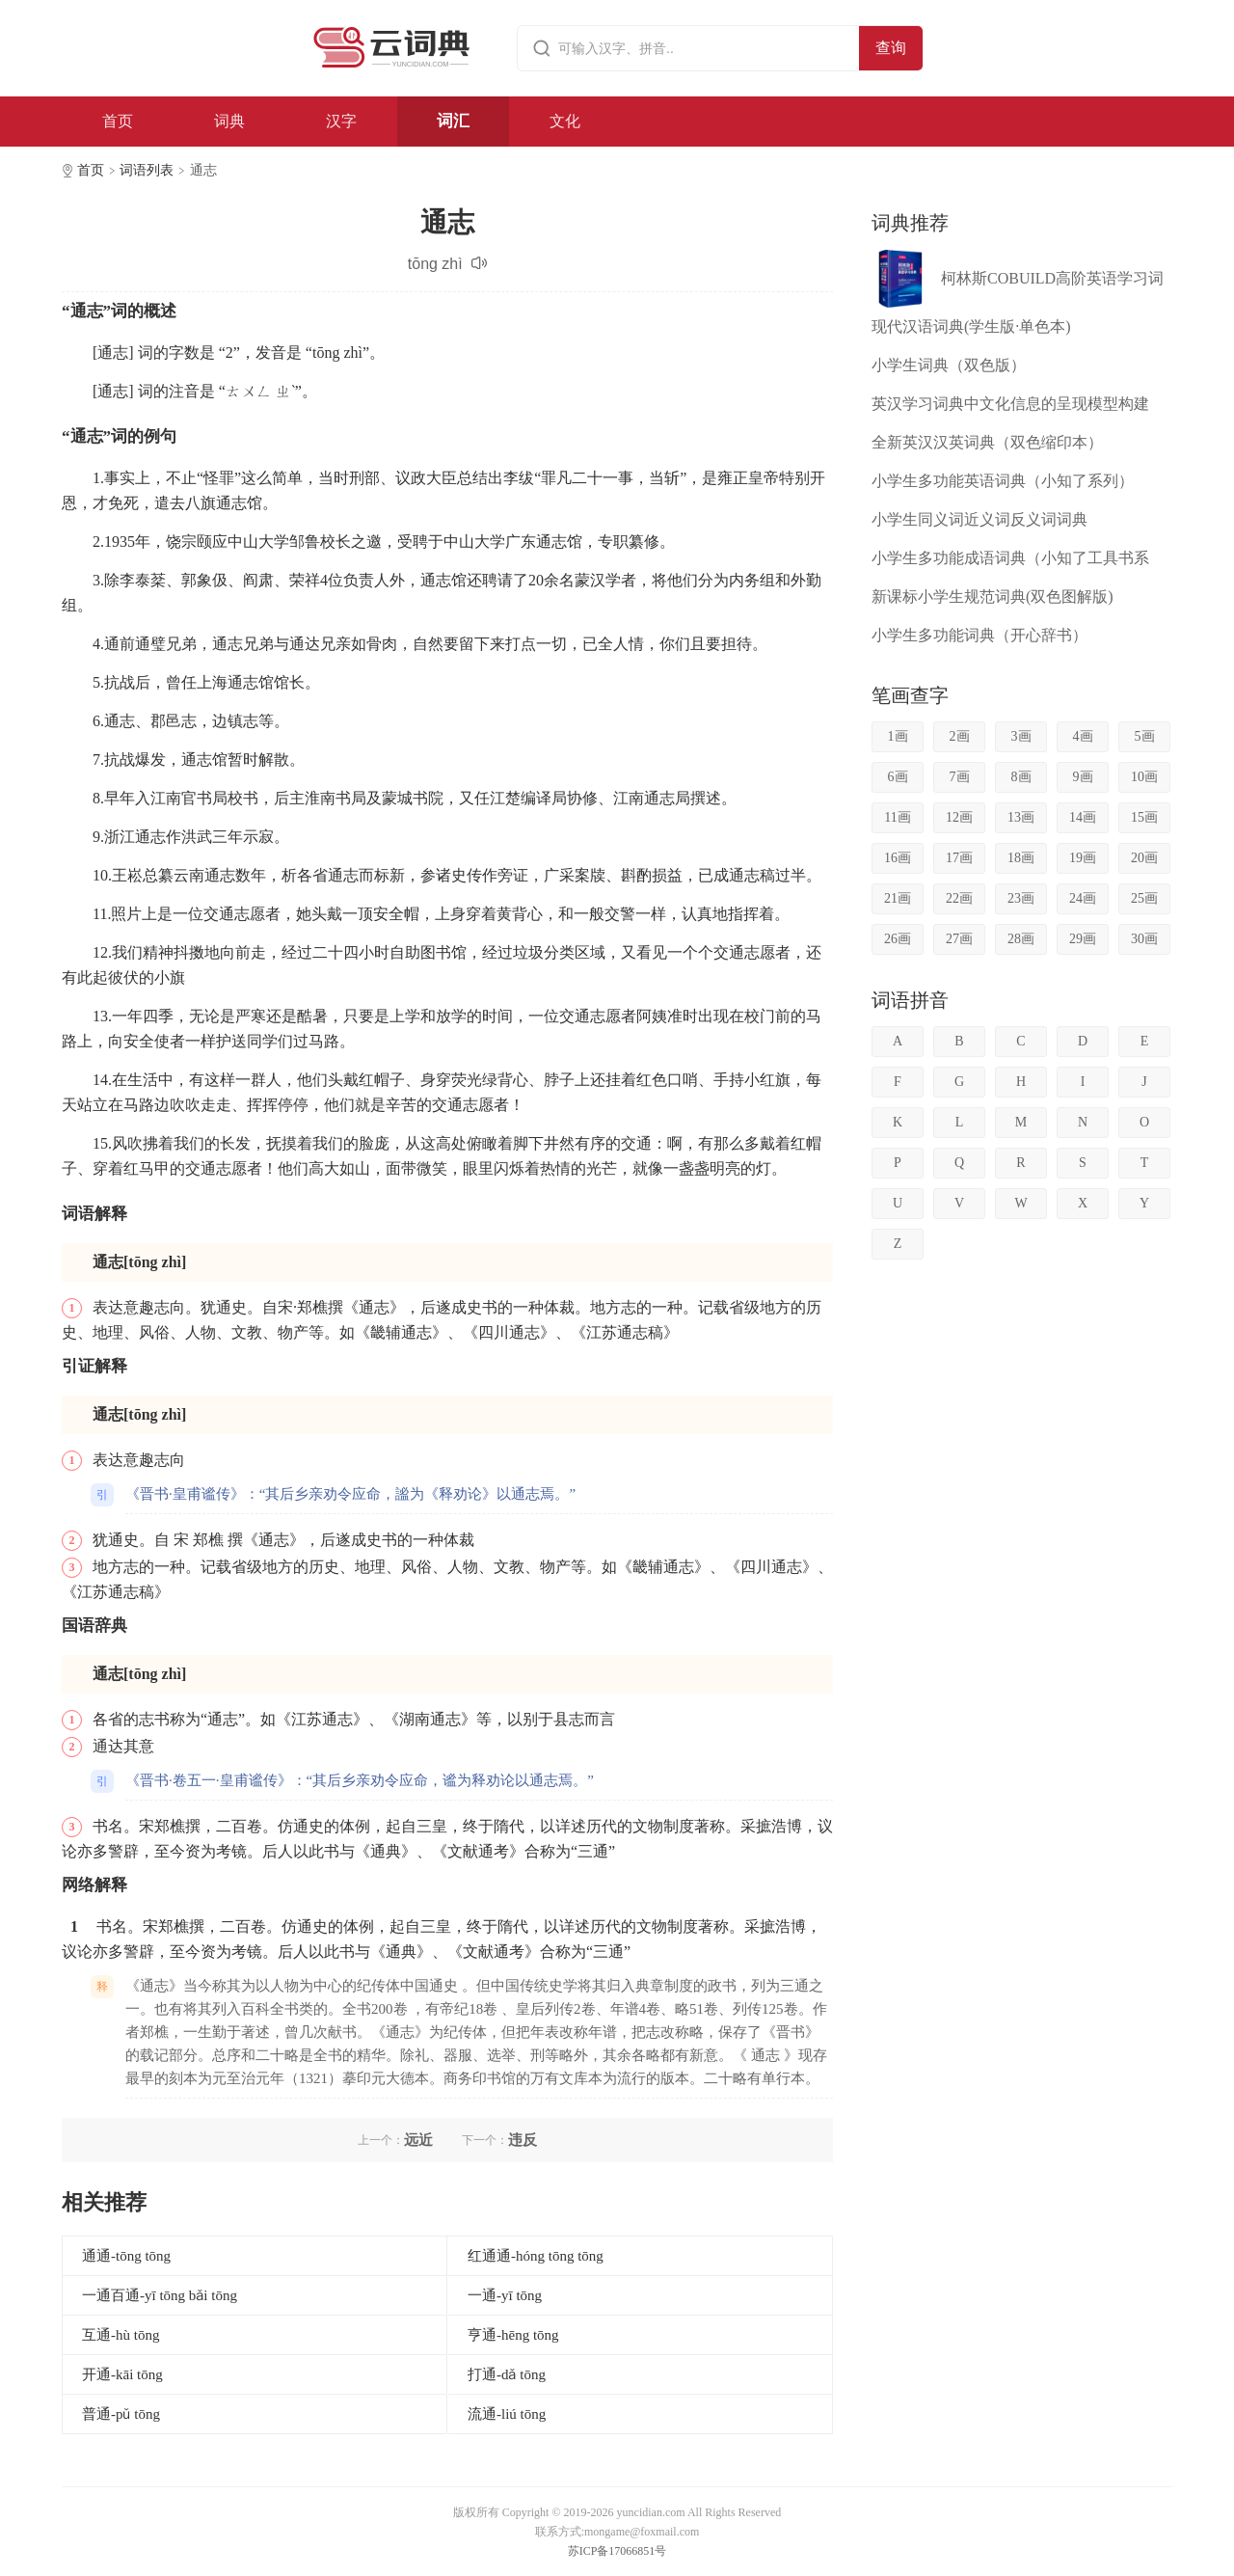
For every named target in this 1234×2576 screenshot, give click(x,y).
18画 (1020, 858)
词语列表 (147, 170)
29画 (1082, 939)
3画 (1021, 736)
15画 (1144, 817)
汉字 (341, 121)
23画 (1020, 898)
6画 (898, 777)
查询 (890, 48)
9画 (1083, 777)
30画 (1144, 939)
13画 (1020, 817)
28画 (1020, 939)
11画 (897, 817)
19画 (1082, 858)
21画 (897, 898)
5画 (1145, 736)
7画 (960, 777)
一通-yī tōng (505, 2295)
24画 (1082, 898)
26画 (897, 939)
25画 (1144, 898)
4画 (1083, 736)
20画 (1144, 858)
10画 (1144, 777)
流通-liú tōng (507, 2414)
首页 (117, 121)
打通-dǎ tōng (507, 2374)
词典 (229, 121)
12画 (959, 817)
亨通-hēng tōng (513, 2335)
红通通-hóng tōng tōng (536, 2256)
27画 (959, 939)
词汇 (453, 121)
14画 (1082, 817)
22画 (959, 898)
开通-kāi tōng (122, 2374)
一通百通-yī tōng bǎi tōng (159, 2295)
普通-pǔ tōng (121, 2414)
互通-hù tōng (120, 2335)
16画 (897, 858)
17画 (959, 858)
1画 (898, 736)
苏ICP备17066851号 (617, 2551)
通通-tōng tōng (126, 2256)
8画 (1021, 777)
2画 (960, 736)
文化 (565, 121)
